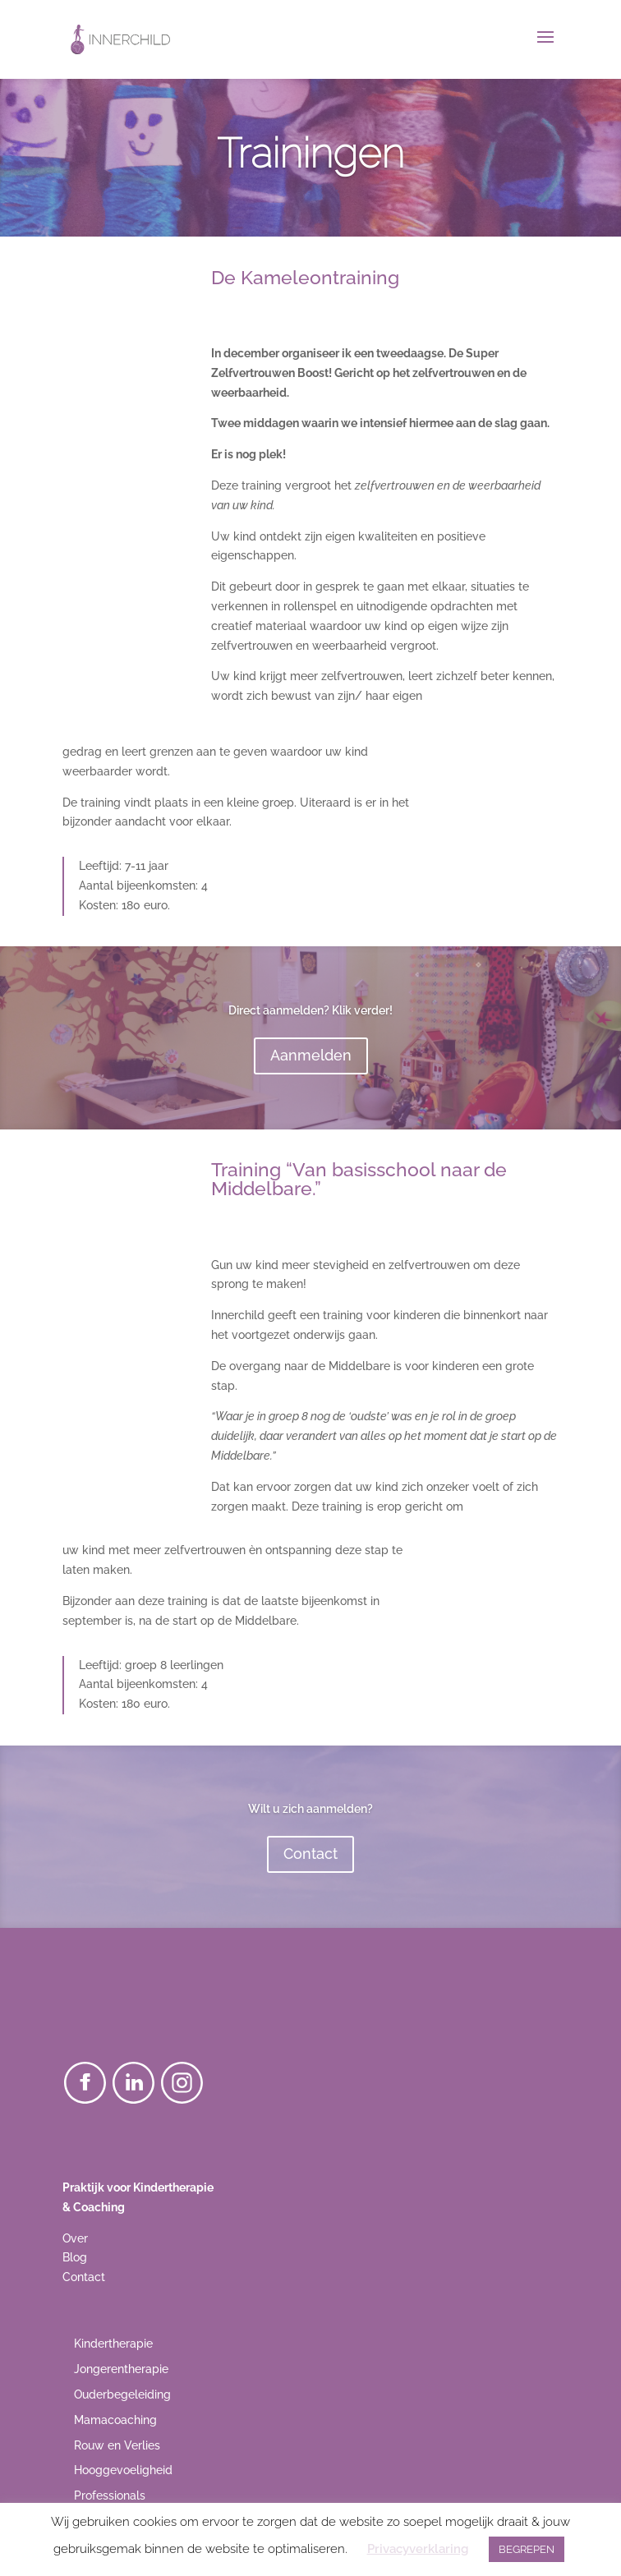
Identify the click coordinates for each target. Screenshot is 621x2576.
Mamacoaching (115, 2419)
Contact (310, 1853)
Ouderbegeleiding (122, 2394)
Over (75, 2238)
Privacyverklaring (417, 2549)
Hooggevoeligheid (123, 2470)
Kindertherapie (113, 2343)
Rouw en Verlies (117, 2445)
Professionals (109, 2495)
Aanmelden (311, 1055)
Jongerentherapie (121, 2369)
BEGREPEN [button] (526, 2549)
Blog (74, 2257)
